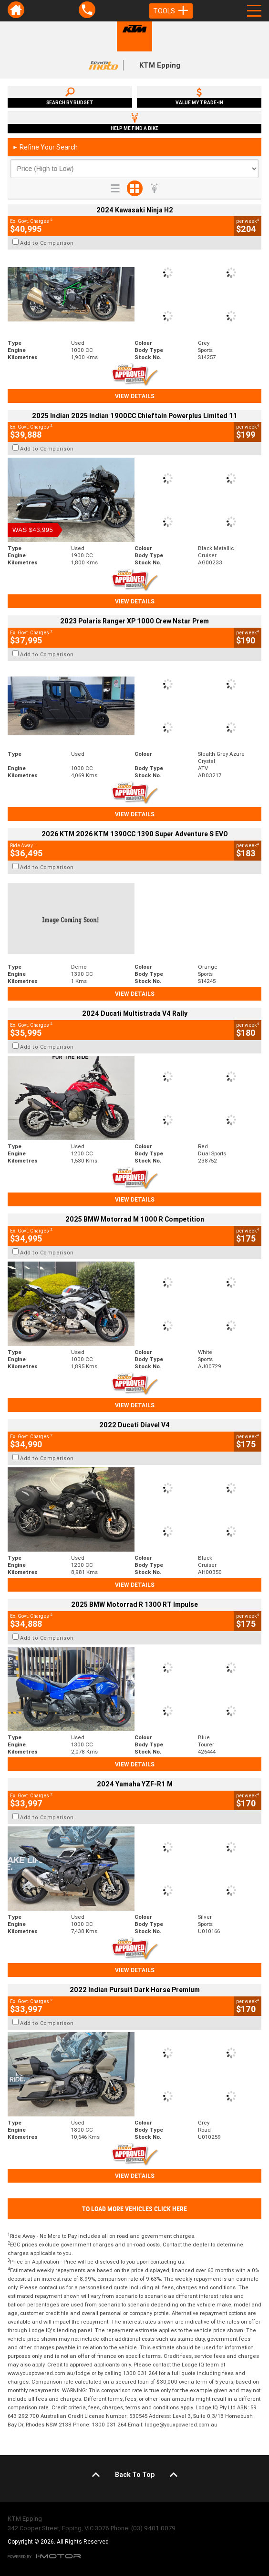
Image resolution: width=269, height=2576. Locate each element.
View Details (135, 396)
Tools (171, 11)
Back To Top (135, 2474)
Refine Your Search (45, 147)
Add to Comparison (47, 243)
